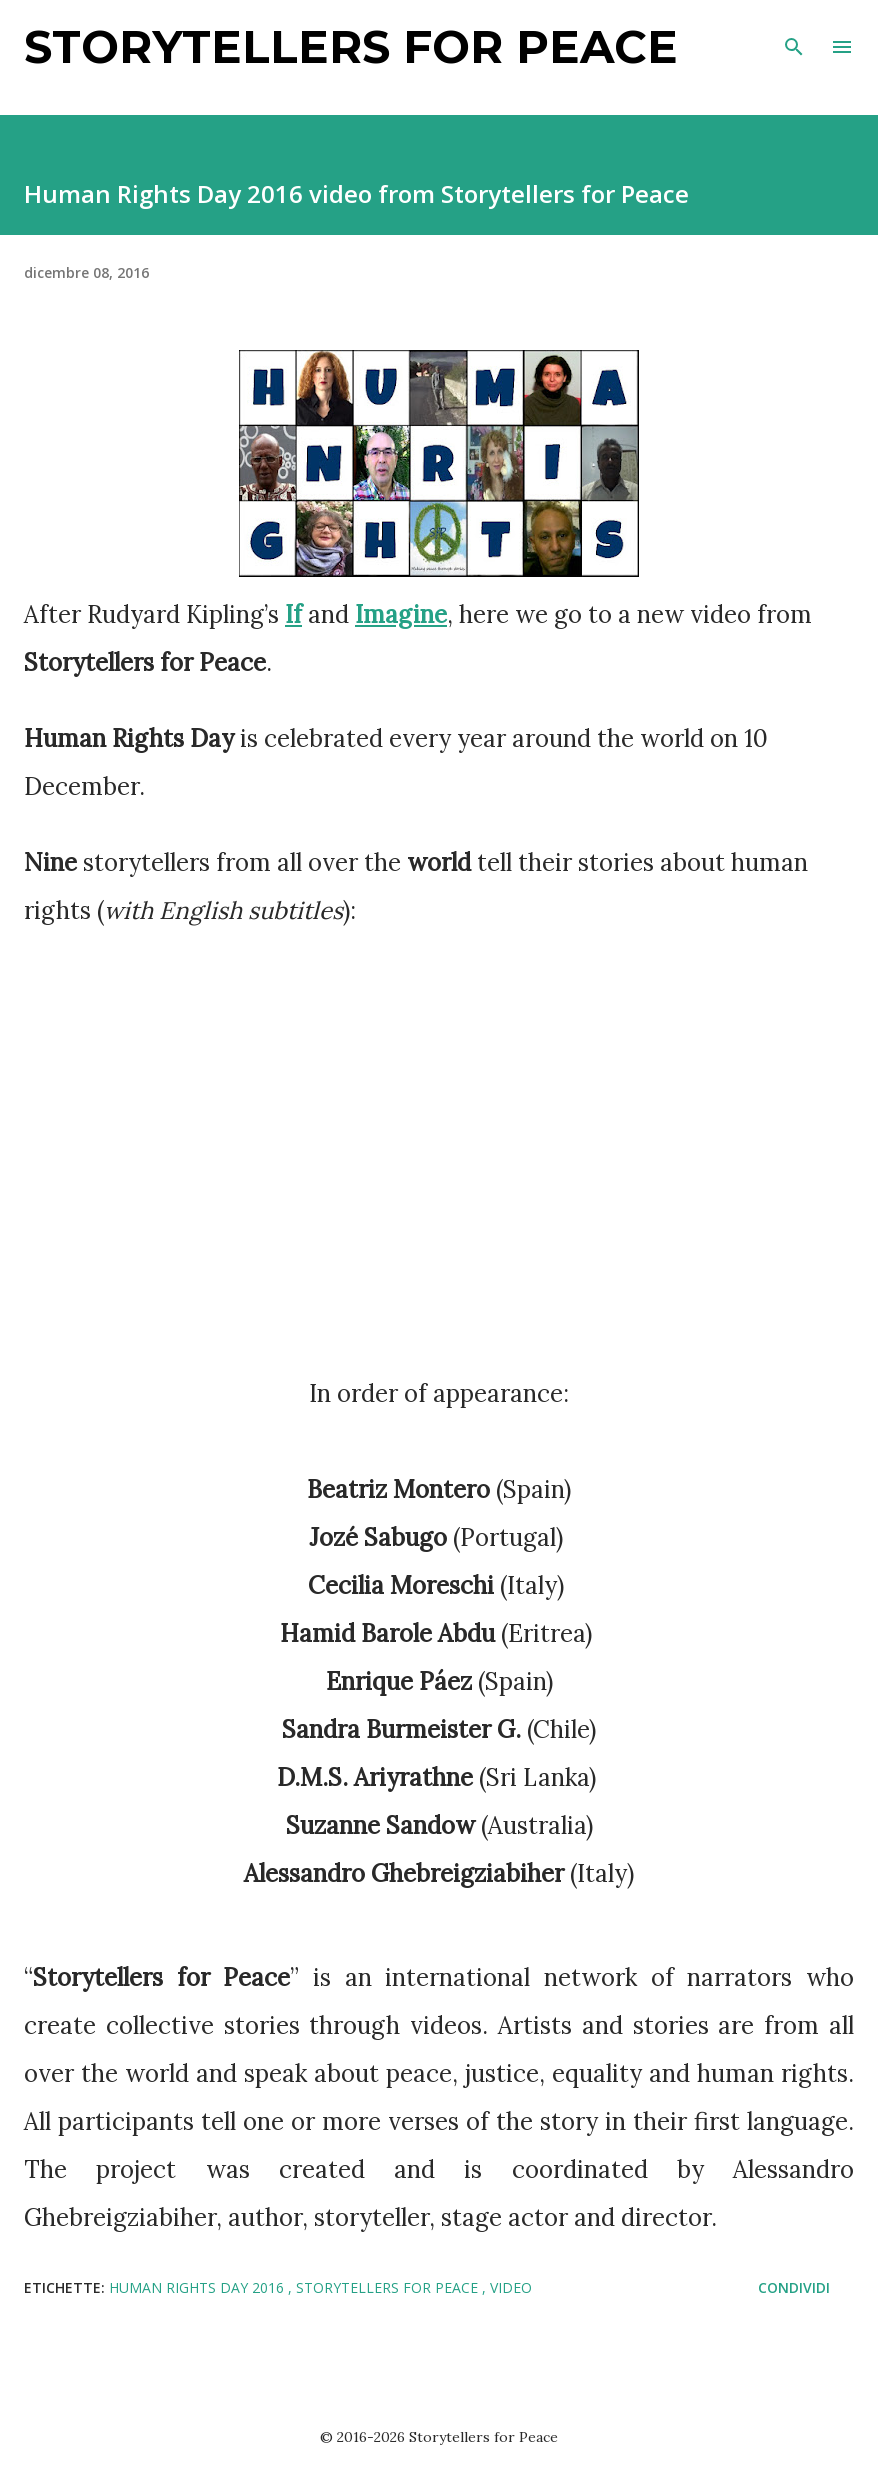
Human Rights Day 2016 (198, 2287)
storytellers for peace (389, 2287)
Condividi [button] (794, 2287)
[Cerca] (794, 36)
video (511, 2287)
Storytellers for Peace (351, 46)
